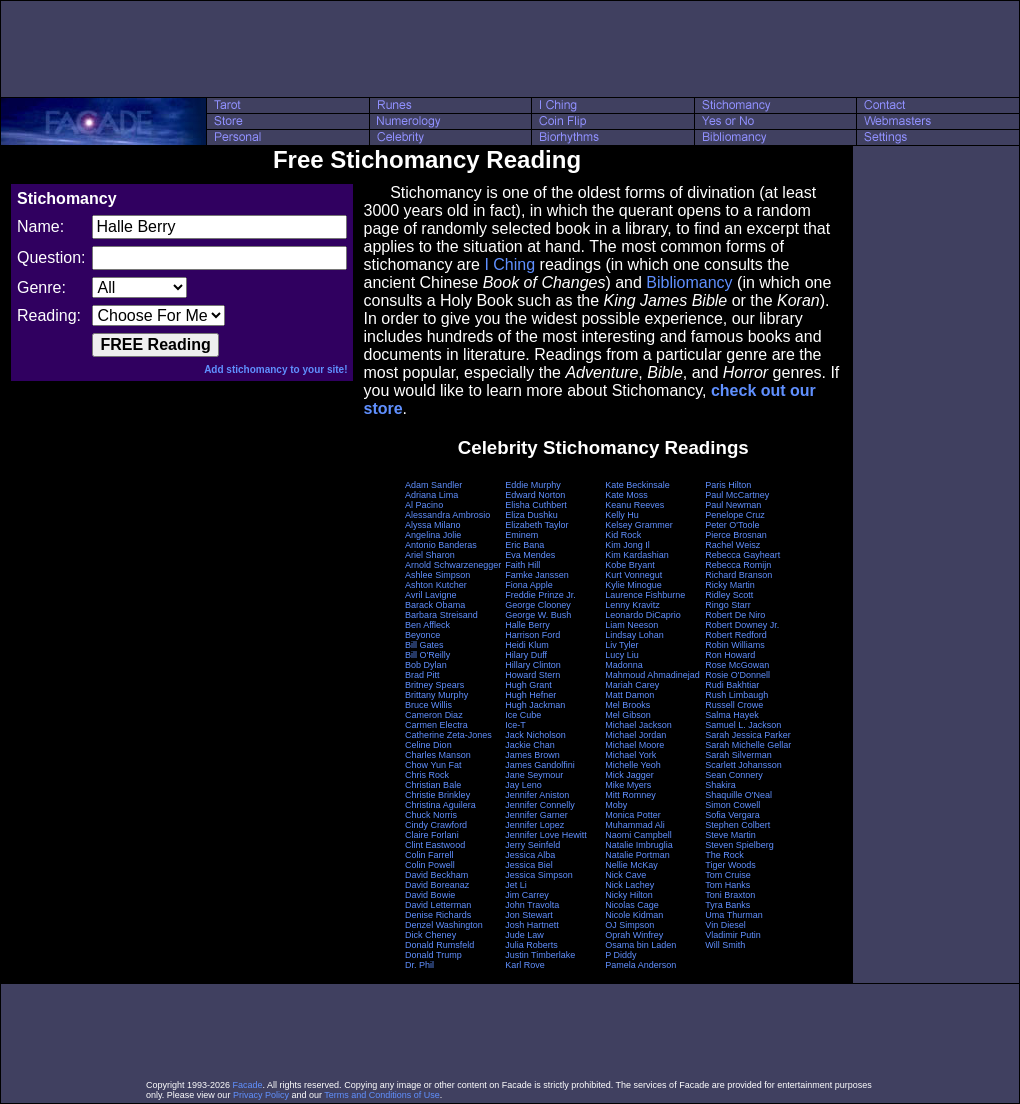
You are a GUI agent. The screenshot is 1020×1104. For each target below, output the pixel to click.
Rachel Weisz (732, 545)
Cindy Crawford (436, 825)
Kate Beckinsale (637, 485)
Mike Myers (628, 785)
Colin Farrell (429, 855)
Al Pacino (424, 505)
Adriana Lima (431, 495)
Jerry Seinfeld (532, 845)
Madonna (624, 665)
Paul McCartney (737, 495)
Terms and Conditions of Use (382, 1095)
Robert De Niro (735, 615)
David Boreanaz (437, 885)
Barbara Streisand (441, 615)
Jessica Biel (529, 865)
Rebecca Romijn (738, 565)
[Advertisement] (510, 49)
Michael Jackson (638, 725)
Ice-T (515, 725)
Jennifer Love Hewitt (546, 835)
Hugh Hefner (530, 695)
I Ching (509, 264)
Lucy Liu (622, 655)
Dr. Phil (419, 965)
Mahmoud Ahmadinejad (652, 675)
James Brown (532, 755)
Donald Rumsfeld (439, 945)
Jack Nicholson (535, 735)
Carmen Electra (436, 725)
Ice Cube (523, 715)
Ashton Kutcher (436, 585)
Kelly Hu (622, 515)
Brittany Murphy (436, 695)
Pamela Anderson (640, 965)
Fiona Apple (529, 585)
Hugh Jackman (535, 705)
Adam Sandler (433, 485)
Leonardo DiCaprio (643, 615)
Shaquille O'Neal (738, 795)
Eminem (521, 535)
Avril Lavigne (430, 595)
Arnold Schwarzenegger (453, 565)
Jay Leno (523, 785)
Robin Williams (735, 645)
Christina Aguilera (440, 805)
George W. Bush (538, 615)
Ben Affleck (427, 625)
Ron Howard (730, 655)
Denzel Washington (444, 925)
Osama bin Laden (640, 945)
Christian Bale (433, 785)
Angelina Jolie (433, 535)
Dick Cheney (430, 935)
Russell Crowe (734, 705)
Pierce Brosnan (736, 535)
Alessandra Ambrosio (447, 515)
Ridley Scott (729, 595)
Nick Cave (625, 875)
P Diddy (620, 955)
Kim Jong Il (627, 545)
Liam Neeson (631, 625)
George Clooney (538, 605)
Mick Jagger (629, 775)
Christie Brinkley (437, 795)
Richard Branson (738, 575)
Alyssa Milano (433, 525)
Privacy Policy (261, 1095)
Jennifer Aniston (537, 795)
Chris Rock (427, 775)
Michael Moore (634, 745)
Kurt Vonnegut (633, 575)
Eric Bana (524, 545)
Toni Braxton (730, 895)
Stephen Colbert (737, 825)
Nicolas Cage (632, 905)
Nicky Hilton (629, 895)
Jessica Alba (530, 855)
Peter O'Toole (732, 525)
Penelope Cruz (735, 515)
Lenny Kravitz (632, 605)
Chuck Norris (431, 815)
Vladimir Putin (733, 935)
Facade (248, 1085)
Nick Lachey (629, 885)
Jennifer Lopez (534, 825)
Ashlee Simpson (437, 575)
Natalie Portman (637, 855)
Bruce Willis (428, 705)
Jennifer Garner (536, 815)
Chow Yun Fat (433, 765)
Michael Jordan (635, 735)
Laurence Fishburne (645, 595)
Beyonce (422, 635)
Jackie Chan (530, 745)
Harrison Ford (532, 635)
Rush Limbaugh (736, 695)
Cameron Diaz (434, 715)
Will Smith (725, 945)
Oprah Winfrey (634, 935)
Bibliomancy (689, 282)
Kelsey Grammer (639, 525)
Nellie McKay (631, 865)
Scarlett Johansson (743, 765)
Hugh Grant (528, 685)
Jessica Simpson (539, 875)
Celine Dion (428, 745)
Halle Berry (527, 625)
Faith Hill (522, 565)
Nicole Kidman (634, 915)
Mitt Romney (630, 795)
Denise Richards (438, 915)
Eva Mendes (530, 555)
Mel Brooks (627, 705)
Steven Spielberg (739, 845)
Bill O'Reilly (427, 655)
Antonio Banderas (441, 545)
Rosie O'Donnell (737, 675)
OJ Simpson (629, 925)
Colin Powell (430, 865)
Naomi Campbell (638, 835)
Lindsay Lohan (634, 635)
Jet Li (516, 885)
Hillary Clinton (533, 665)
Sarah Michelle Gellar (748, 745)
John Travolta (532, 905)
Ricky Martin (730, 585)
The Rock (724, 855)
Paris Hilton (728, 485)
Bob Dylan (426, 665)
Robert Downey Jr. (742, 625)
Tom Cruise (728, 875)
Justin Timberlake (540, 955)
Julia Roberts (531, 945)
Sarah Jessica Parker (748, 735)
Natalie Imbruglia (639, 845)
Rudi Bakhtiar (732, 685)
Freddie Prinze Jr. (540, 595)
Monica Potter (633, 815)
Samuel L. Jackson (743, 725)
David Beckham (436, 875)
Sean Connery (734, 775)
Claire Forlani (432, 835)
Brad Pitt (422, 675)
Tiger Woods (730, 865)
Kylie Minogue (633, 585)
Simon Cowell (732, 805)
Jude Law (524, 935)
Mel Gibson (628, 715)
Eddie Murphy (533, 485)
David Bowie (430, 895)
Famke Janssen (537, 575)
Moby (616, 805)
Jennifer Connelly (540, 805)
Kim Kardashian (637, 555)
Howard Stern (532, 675)
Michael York (630, 755)
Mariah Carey (632, 685)
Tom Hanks (727, 885)
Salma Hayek (732, 715)
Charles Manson (438, 755)
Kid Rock (623, 535)
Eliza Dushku (531, 515)
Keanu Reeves (634, 505)
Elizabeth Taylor (536, 525)
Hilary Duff (526, 655)
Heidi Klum (527, 645)
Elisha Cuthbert (536, 505)
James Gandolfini (540, 765)
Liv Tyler (621, 645)
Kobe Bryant (630, 565)
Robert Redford (736, 635)
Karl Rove (525, 965)
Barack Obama (435, 605)
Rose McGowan (737, 665)
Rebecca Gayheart (742, 555)
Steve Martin (730, 835)
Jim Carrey (527, 895)
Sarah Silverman (738, 755)
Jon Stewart (529, 915)
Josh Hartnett (532, 925)
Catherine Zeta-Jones (448, 735)
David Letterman (438, 905)
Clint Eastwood (435, 845)
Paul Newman (733, 505)
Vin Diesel (725, 925)
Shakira (720, 785)
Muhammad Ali (635, 825)
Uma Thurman (733, 915)
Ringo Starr (728, 605)
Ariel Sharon (430, 555)
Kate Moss (626, 495)
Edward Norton (535, 495)
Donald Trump (433, 955)
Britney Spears (434, 685)
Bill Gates (424, 645)
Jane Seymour (534, 775)
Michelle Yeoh (633, 765)
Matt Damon (629, 695)
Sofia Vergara (732, 815)
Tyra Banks (727, 905)
